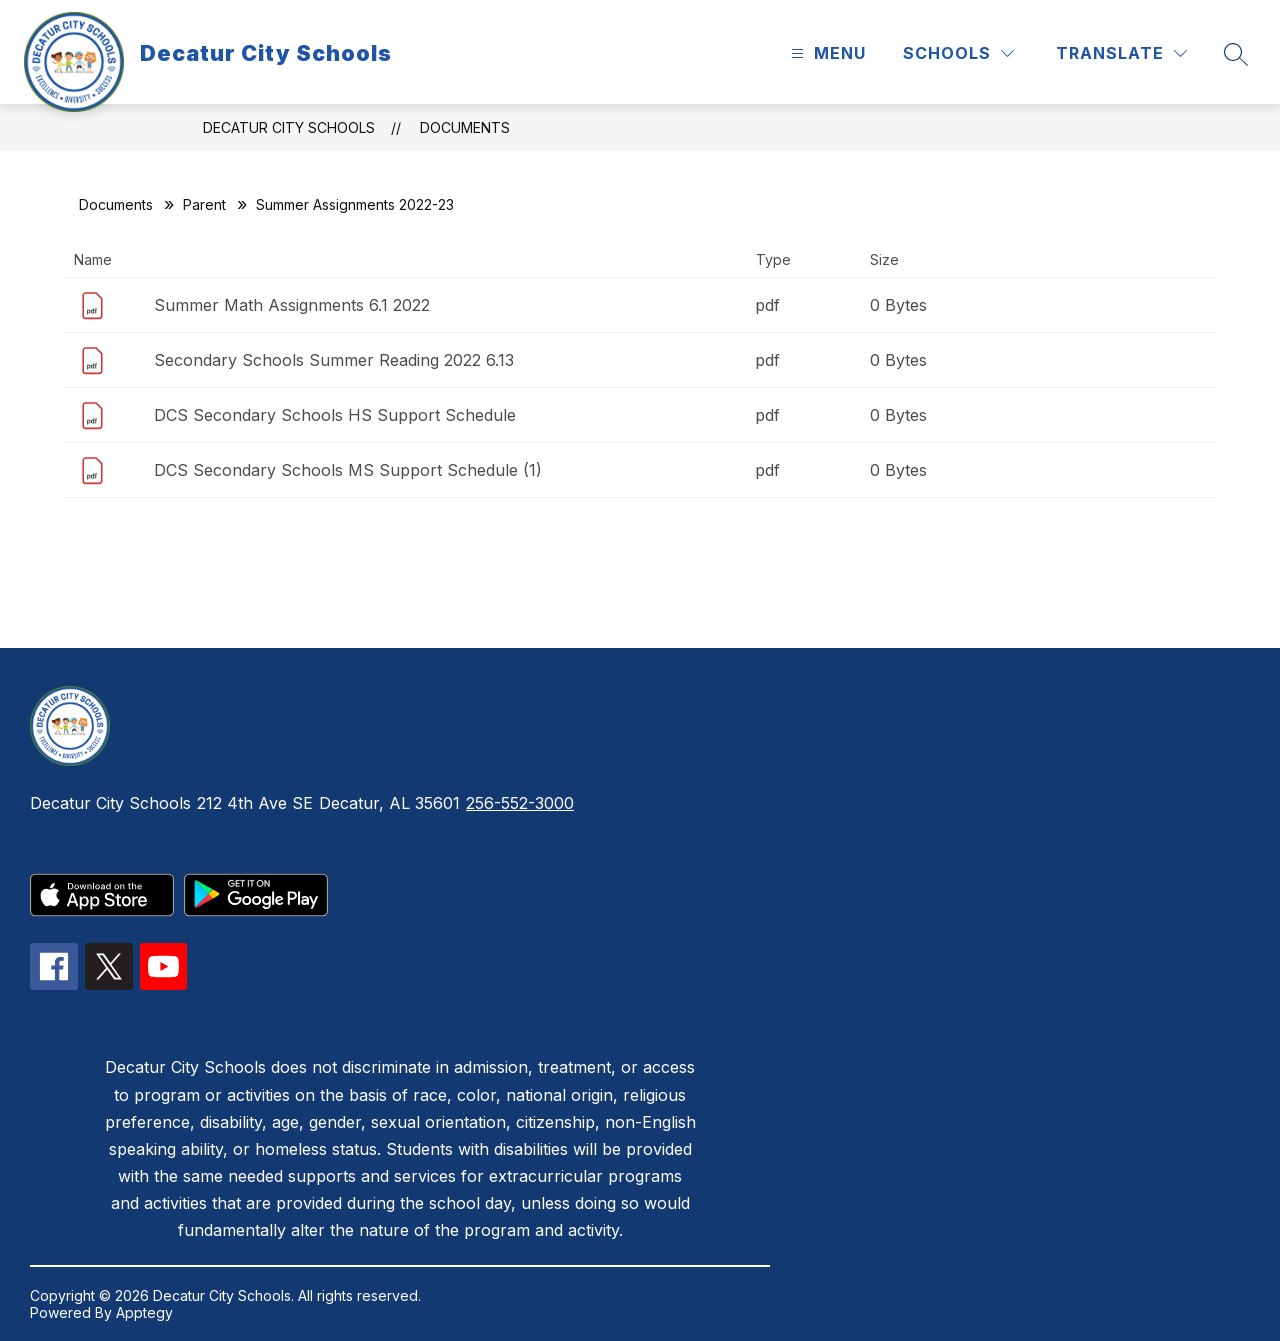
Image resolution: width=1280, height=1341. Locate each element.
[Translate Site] (1121, 53)
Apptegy (144, 1312)
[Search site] (1236, 54)
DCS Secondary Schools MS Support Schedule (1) (348, 470)
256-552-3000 (520, 803)
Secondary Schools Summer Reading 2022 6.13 (334, 360)
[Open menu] (826, 53)
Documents (465, 127)
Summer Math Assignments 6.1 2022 (292, 305)
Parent (204, 204)
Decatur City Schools (289, 127)
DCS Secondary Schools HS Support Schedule (335, 415)
